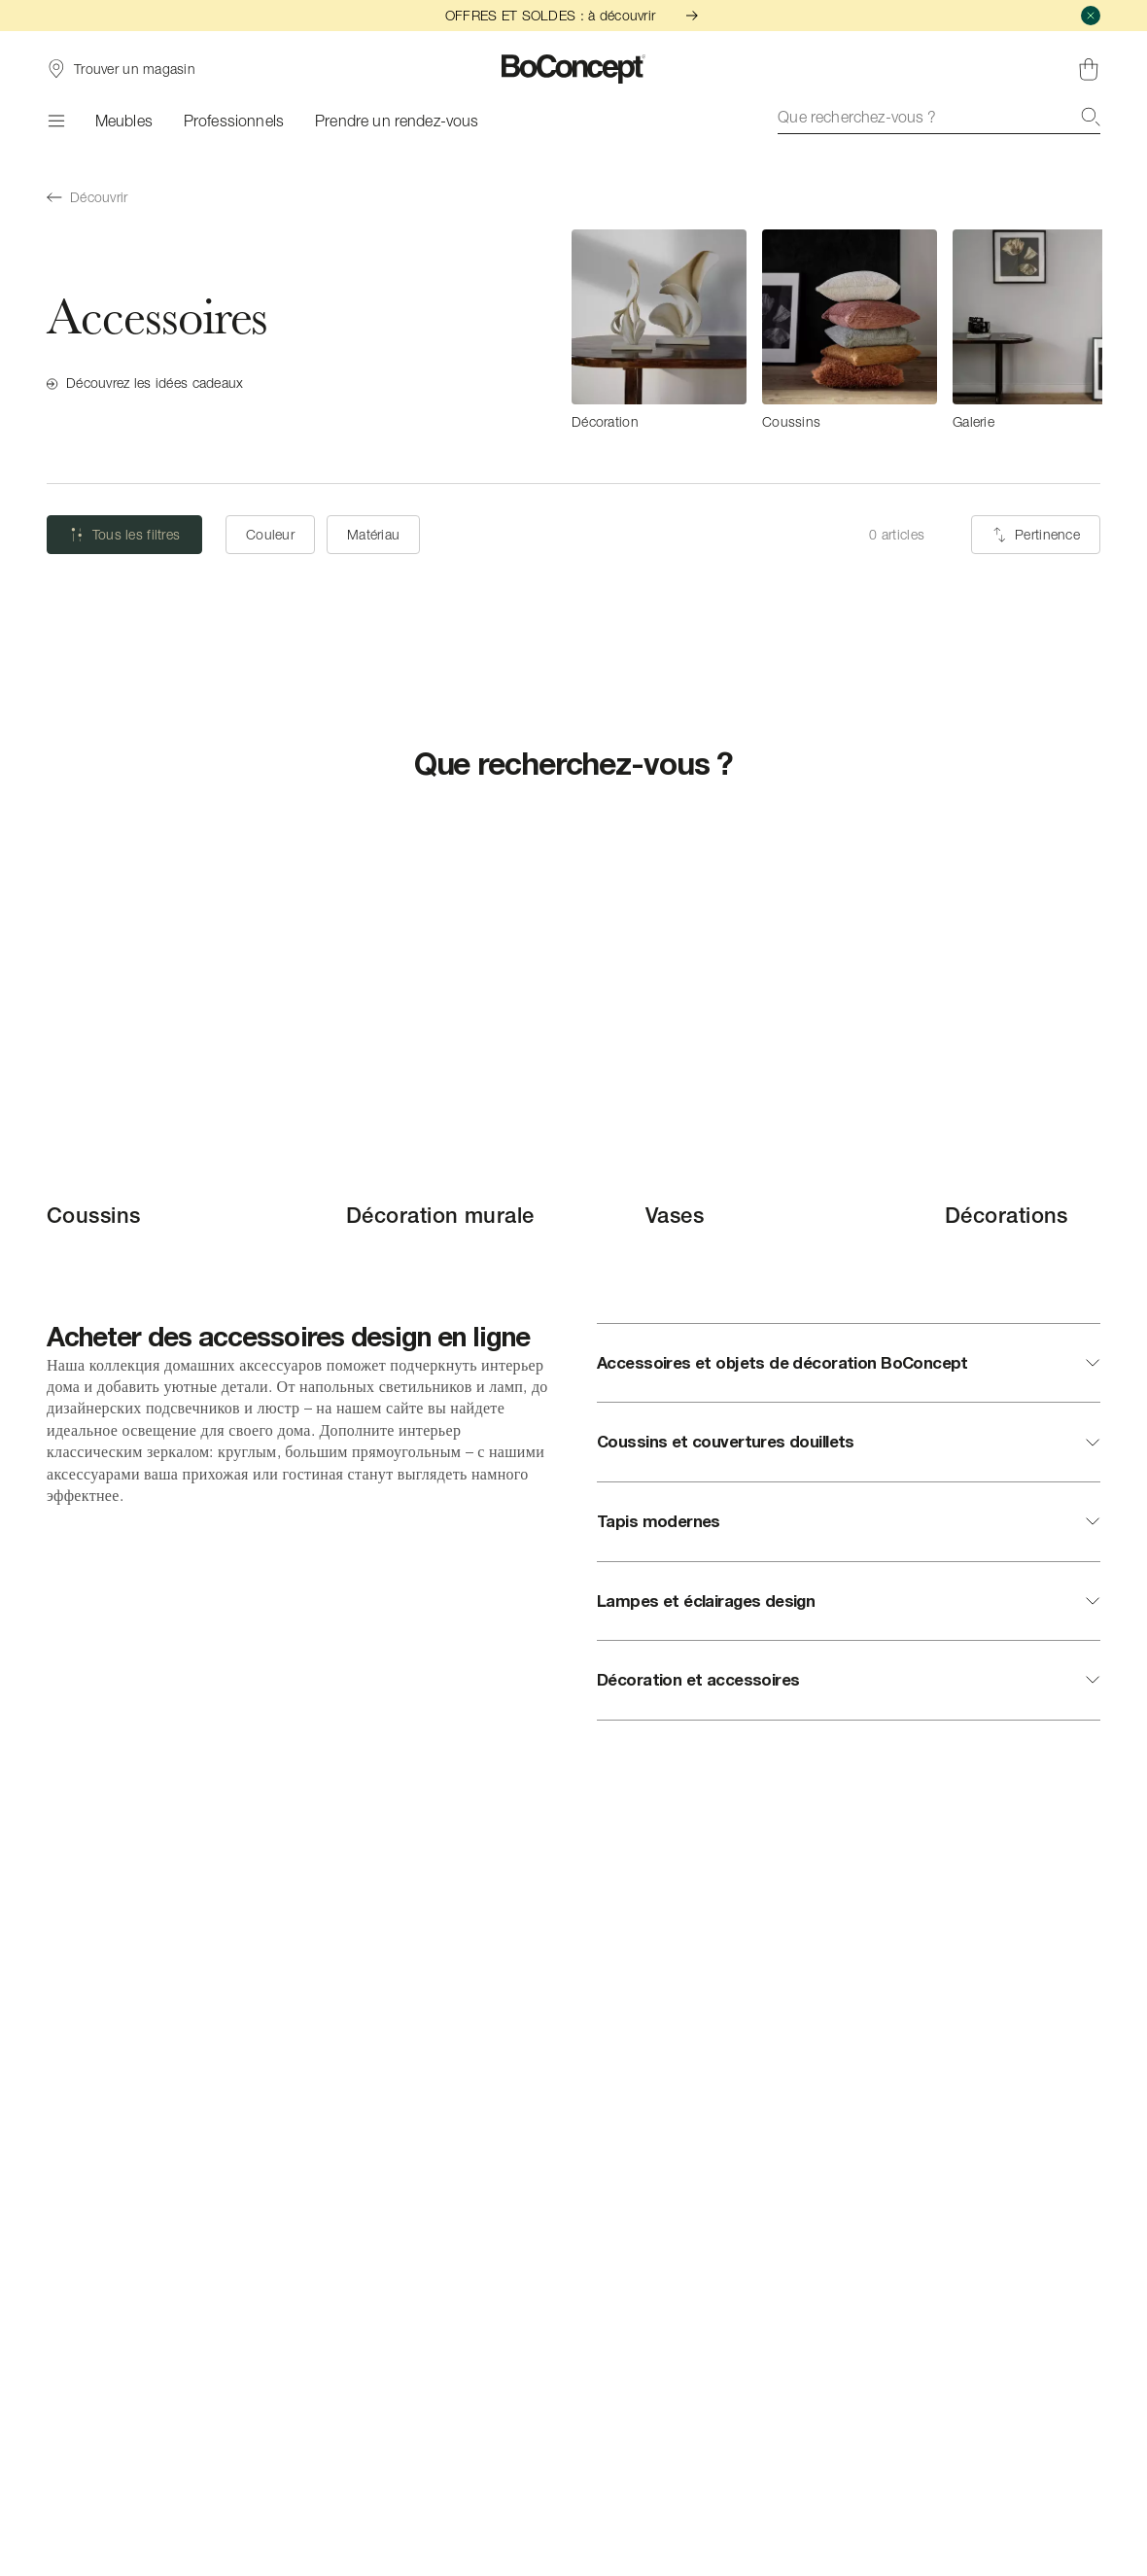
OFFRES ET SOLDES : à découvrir (573, 15)
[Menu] (55, 120)
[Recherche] (1090, 116)
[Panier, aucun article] (1088, 69)
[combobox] (939, 116)
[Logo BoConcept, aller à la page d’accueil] (574, 69)
